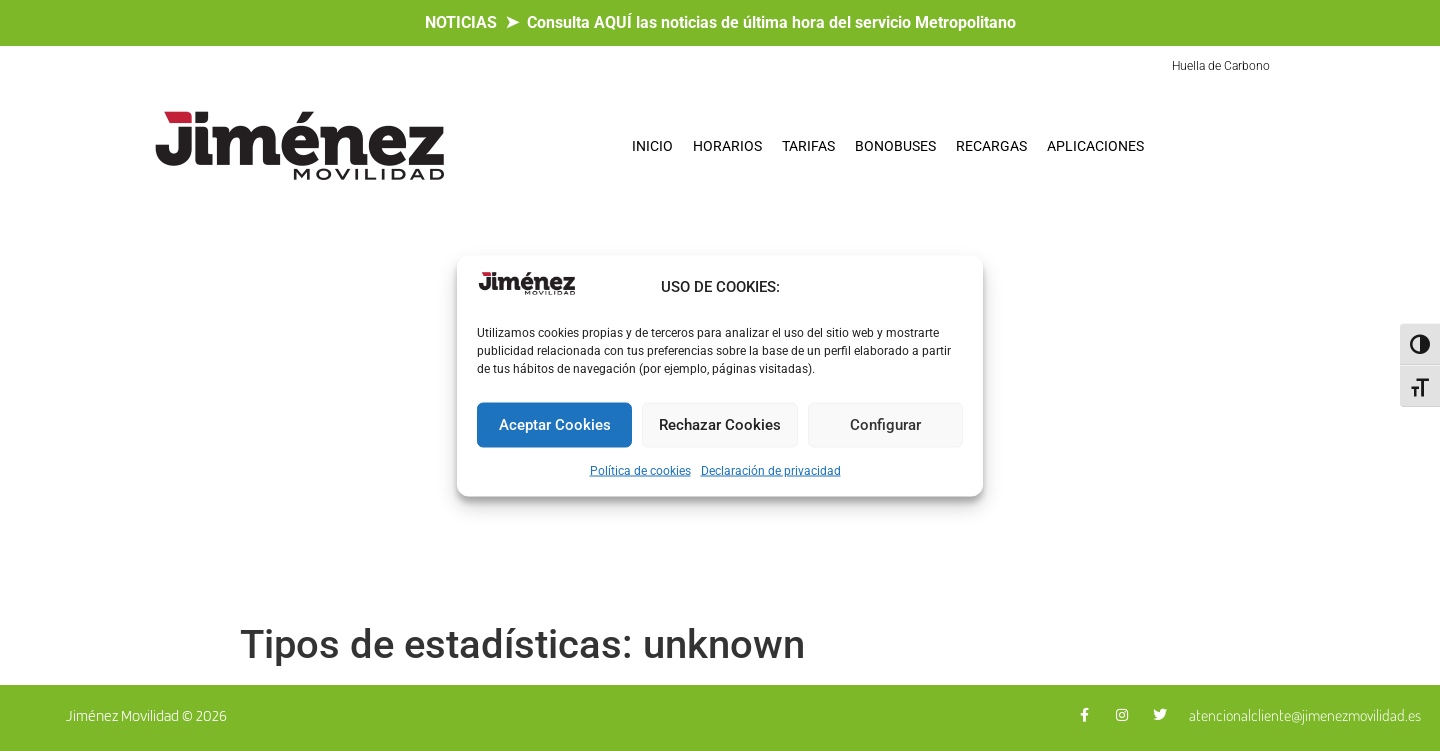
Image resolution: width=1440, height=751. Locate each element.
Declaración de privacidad (771, 470)
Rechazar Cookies (720, 425)
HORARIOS (727, 146)
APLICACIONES (1095, 146)
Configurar (885, 425)
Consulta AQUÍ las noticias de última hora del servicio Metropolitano (771, 22)
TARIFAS (808, 146)
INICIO (652, 146)
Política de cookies (640, 470)
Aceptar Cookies (555, 425)
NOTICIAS (461, 22)
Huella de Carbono (1221, 66)
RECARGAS (991, 146)
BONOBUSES (895, 146)
